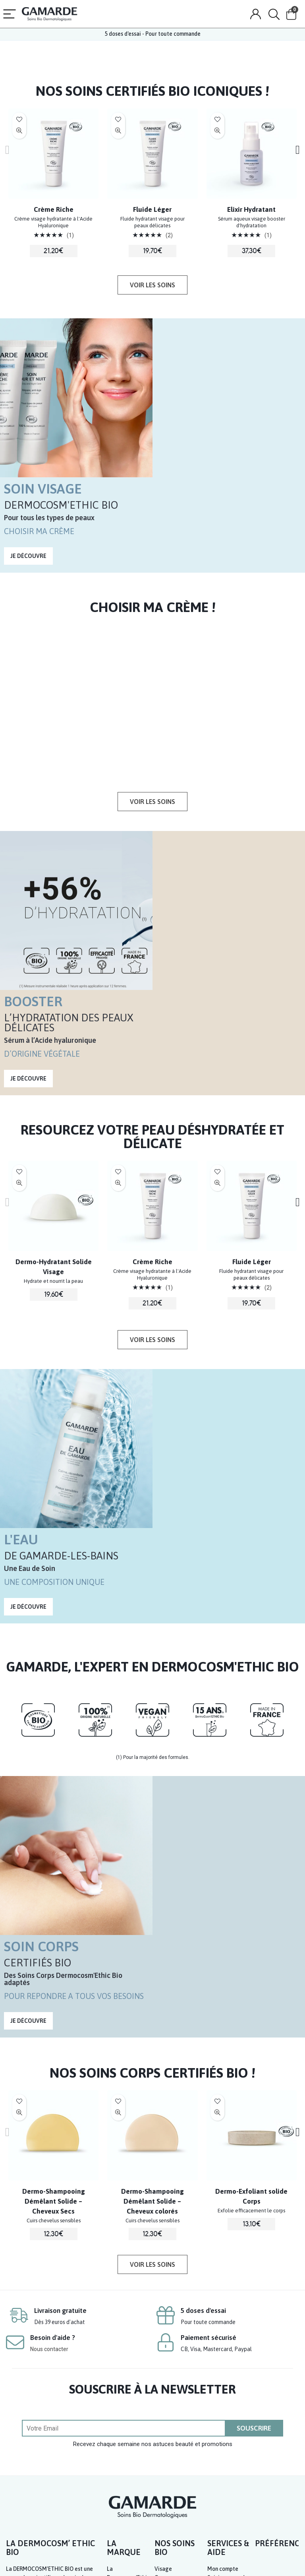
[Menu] (9, 14)
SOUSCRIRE (254, 2169)
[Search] (274, 14)
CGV (232, 2561)
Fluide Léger (152, 209)
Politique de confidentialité (270, 2561)
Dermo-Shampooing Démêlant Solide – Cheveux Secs (53, 1933)
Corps (161, 2318)
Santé (161, 2362)
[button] (152, 284)
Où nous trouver (127, 2371)
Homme (164, 2353)
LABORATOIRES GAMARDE (119, 2556)
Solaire (163, 2336)
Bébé (160, 2345)
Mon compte (222, 2310)
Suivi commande (227, 2318)
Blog (112, 2380)
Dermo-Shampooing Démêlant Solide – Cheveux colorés (152, 1933)
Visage (163, 2310)
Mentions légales (205, 2561)
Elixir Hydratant (251, 209)
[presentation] (13, 149)
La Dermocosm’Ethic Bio (128, 2318)
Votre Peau (168, 2371)
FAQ (212, 2353)
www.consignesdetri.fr (35, 2519)
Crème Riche (53, 209)
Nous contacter (49, 2090)
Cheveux (165, 2327)
